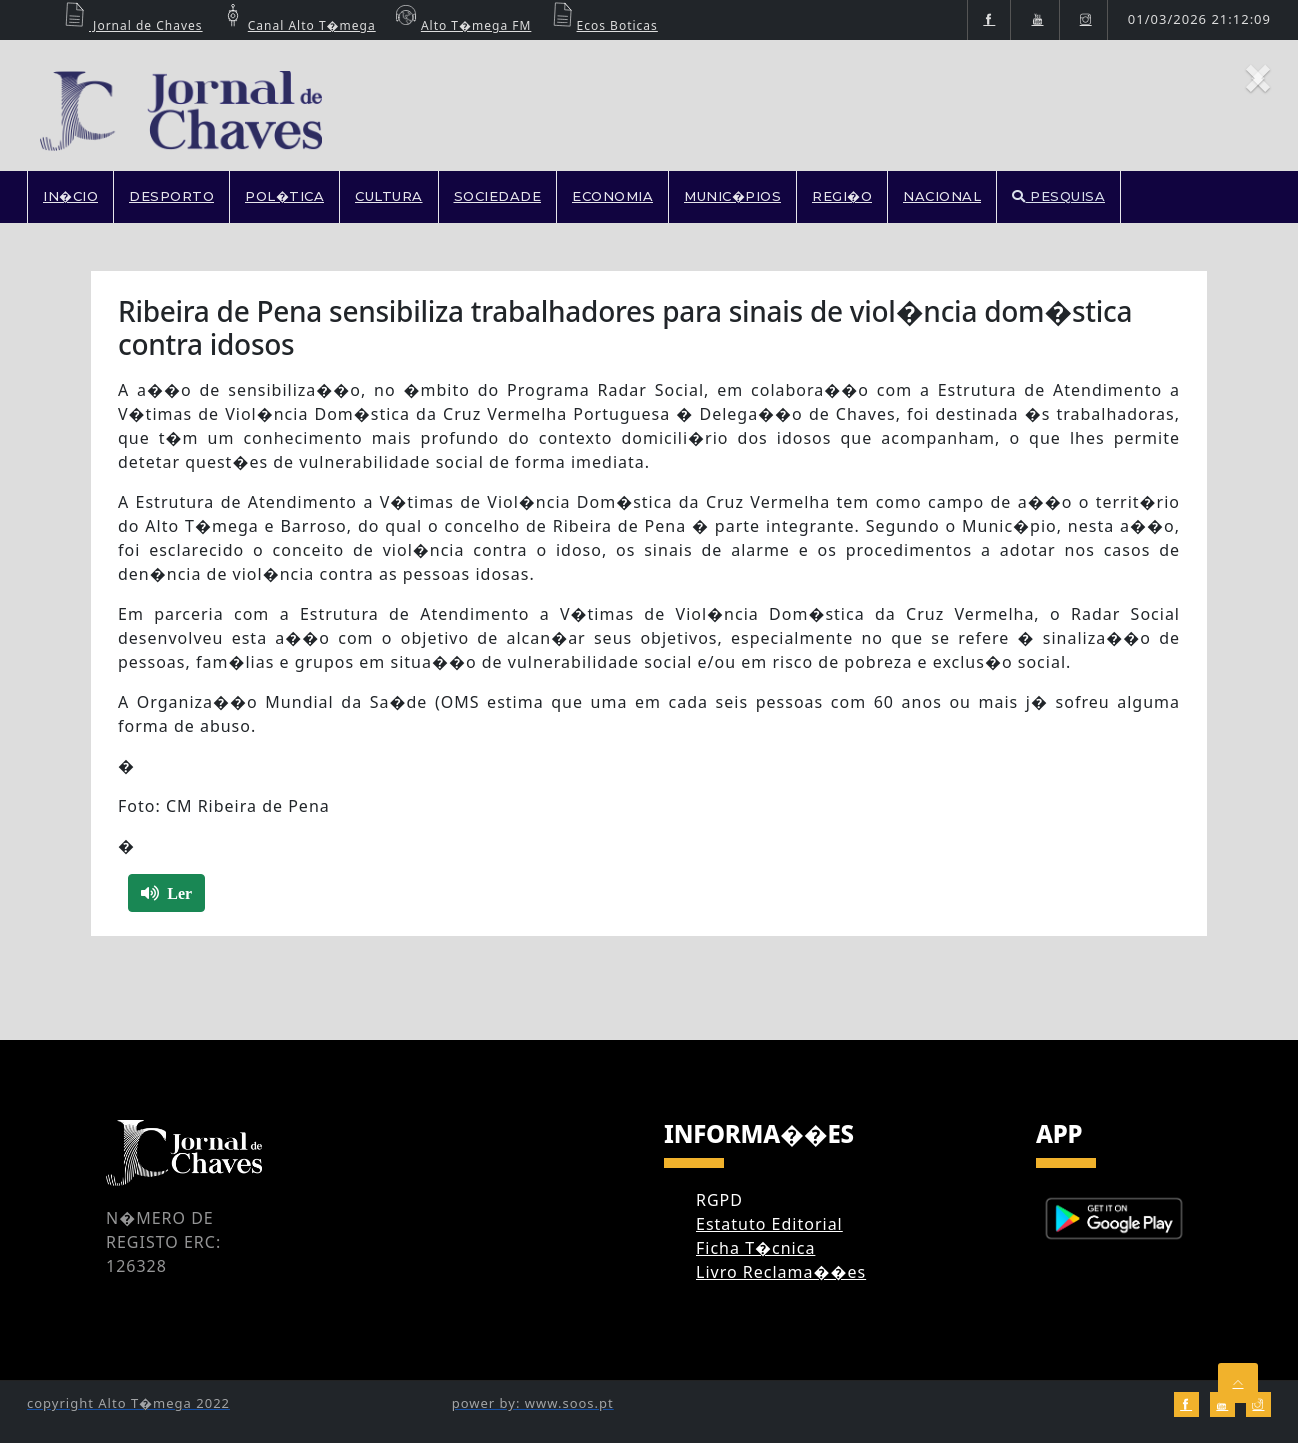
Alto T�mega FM (461, 25)
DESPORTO (171, 196)
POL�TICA (284, 196)
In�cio (70, 196)
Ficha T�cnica (755, 1248)
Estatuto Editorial (769, 1224)
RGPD (719, 1200)
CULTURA (389, 196)
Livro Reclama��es (781, 1272)
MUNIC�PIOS (732, 196)
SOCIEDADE (498, 196)
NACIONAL (942, 196)
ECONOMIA (612, 196)
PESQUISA (1058, 196)
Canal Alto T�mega (297, 25)
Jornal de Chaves (131, 25)
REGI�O (842, 196)
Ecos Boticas (602, 25)
